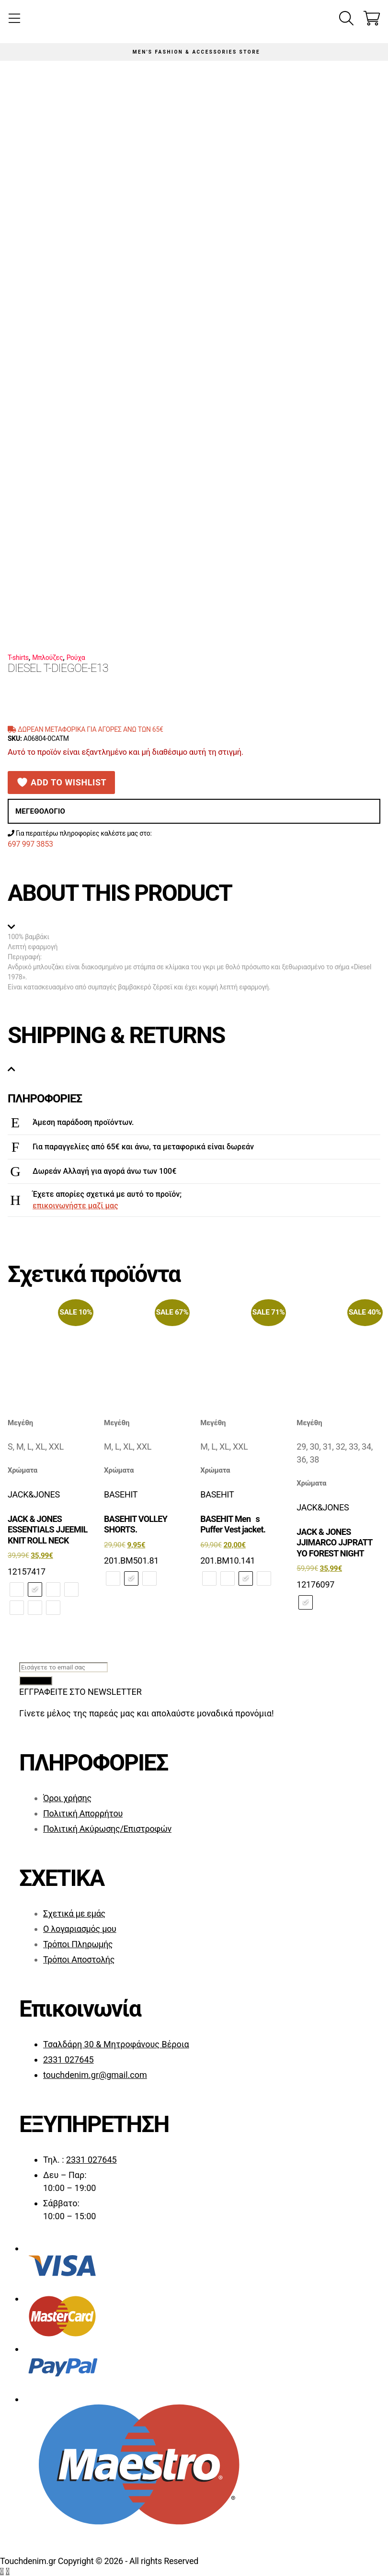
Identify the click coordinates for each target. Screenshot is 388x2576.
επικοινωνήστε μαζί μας (75, 1205)
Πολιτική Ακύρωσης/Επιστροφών (107, 1829)
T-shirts (18, 657)
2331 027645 (68, 2059)
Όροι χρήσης (67, 1798)
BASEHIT (120, 1494)
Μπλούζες (47, 657)
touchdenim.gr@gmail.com (95, 2075)
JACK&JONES (34, 1494)
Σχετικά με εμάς (74, 1913)
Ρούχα (76, 657)
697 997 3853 (30, 844)
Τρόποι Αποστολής (78, 1959)
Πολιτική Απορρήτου (83, 1813)
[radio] (17, 1589)
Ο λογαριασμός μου (79, 1929)
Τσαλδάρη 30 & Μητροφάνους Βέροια (116, 2044)
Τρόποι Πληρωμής (78, 1944)
